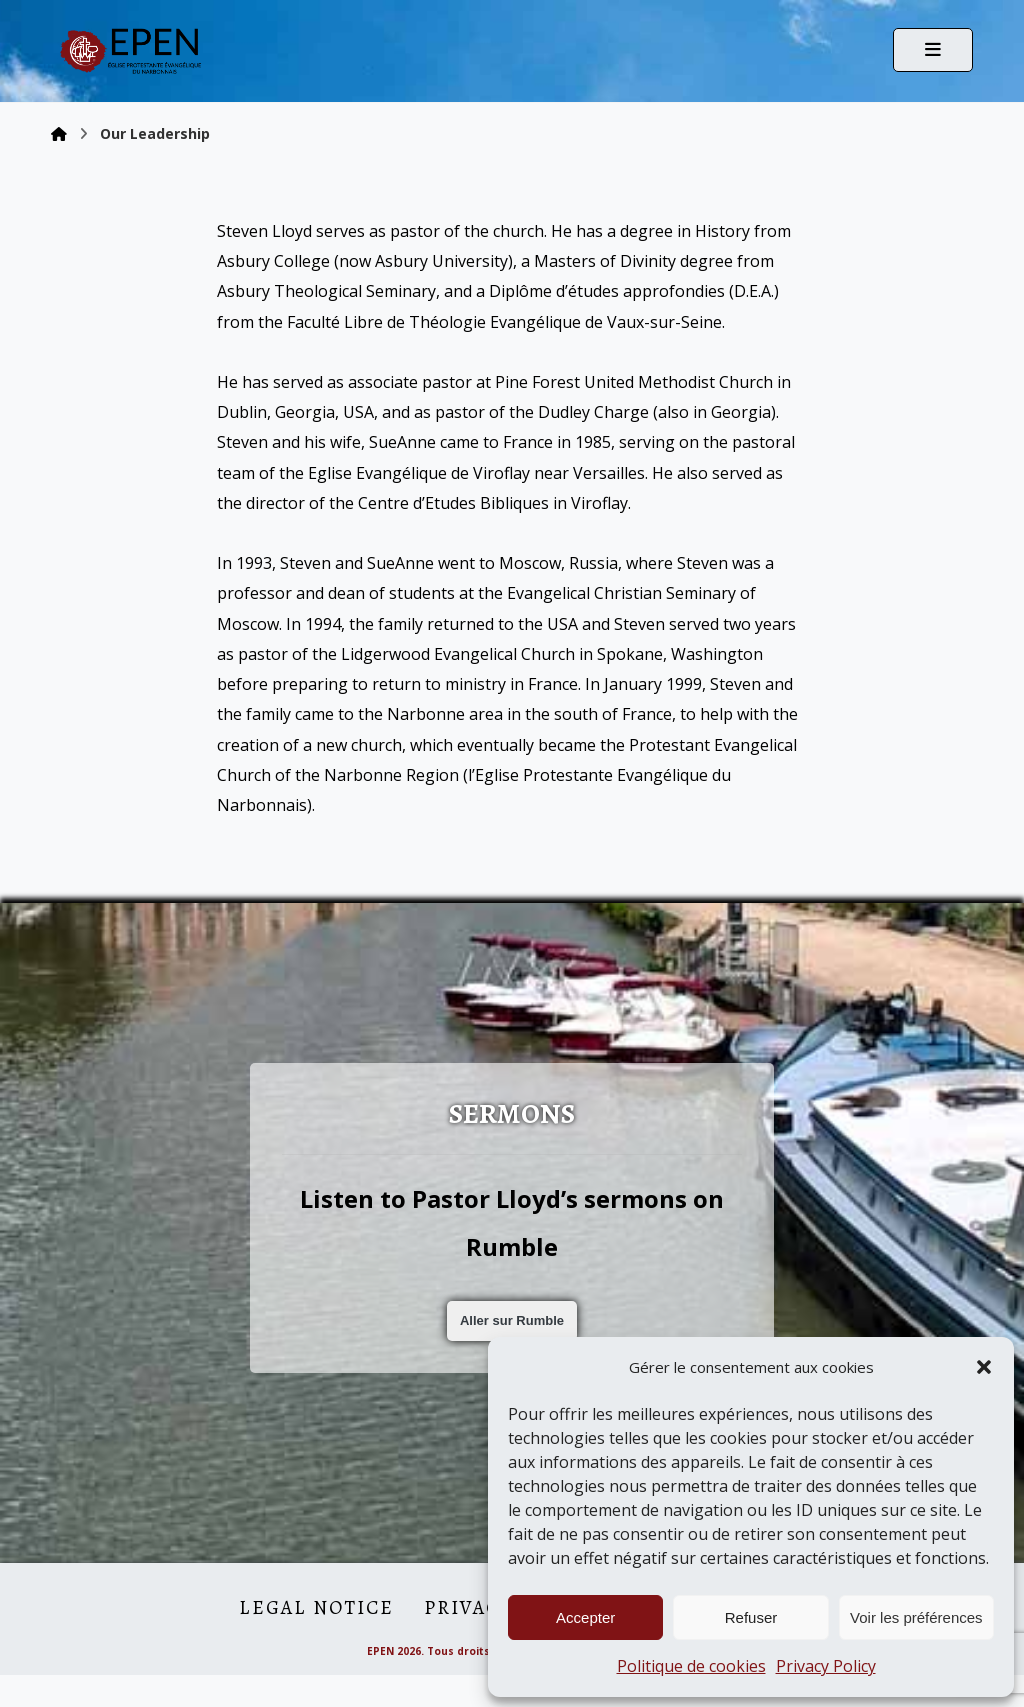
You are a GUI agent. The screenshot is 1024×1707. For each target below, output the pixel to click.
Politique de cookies (691, 1666)
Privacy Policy (826, 1666)
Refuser (751, 1617)
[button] (984, 1367)
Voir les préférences (916, 1617)
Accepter (585, 1617)
